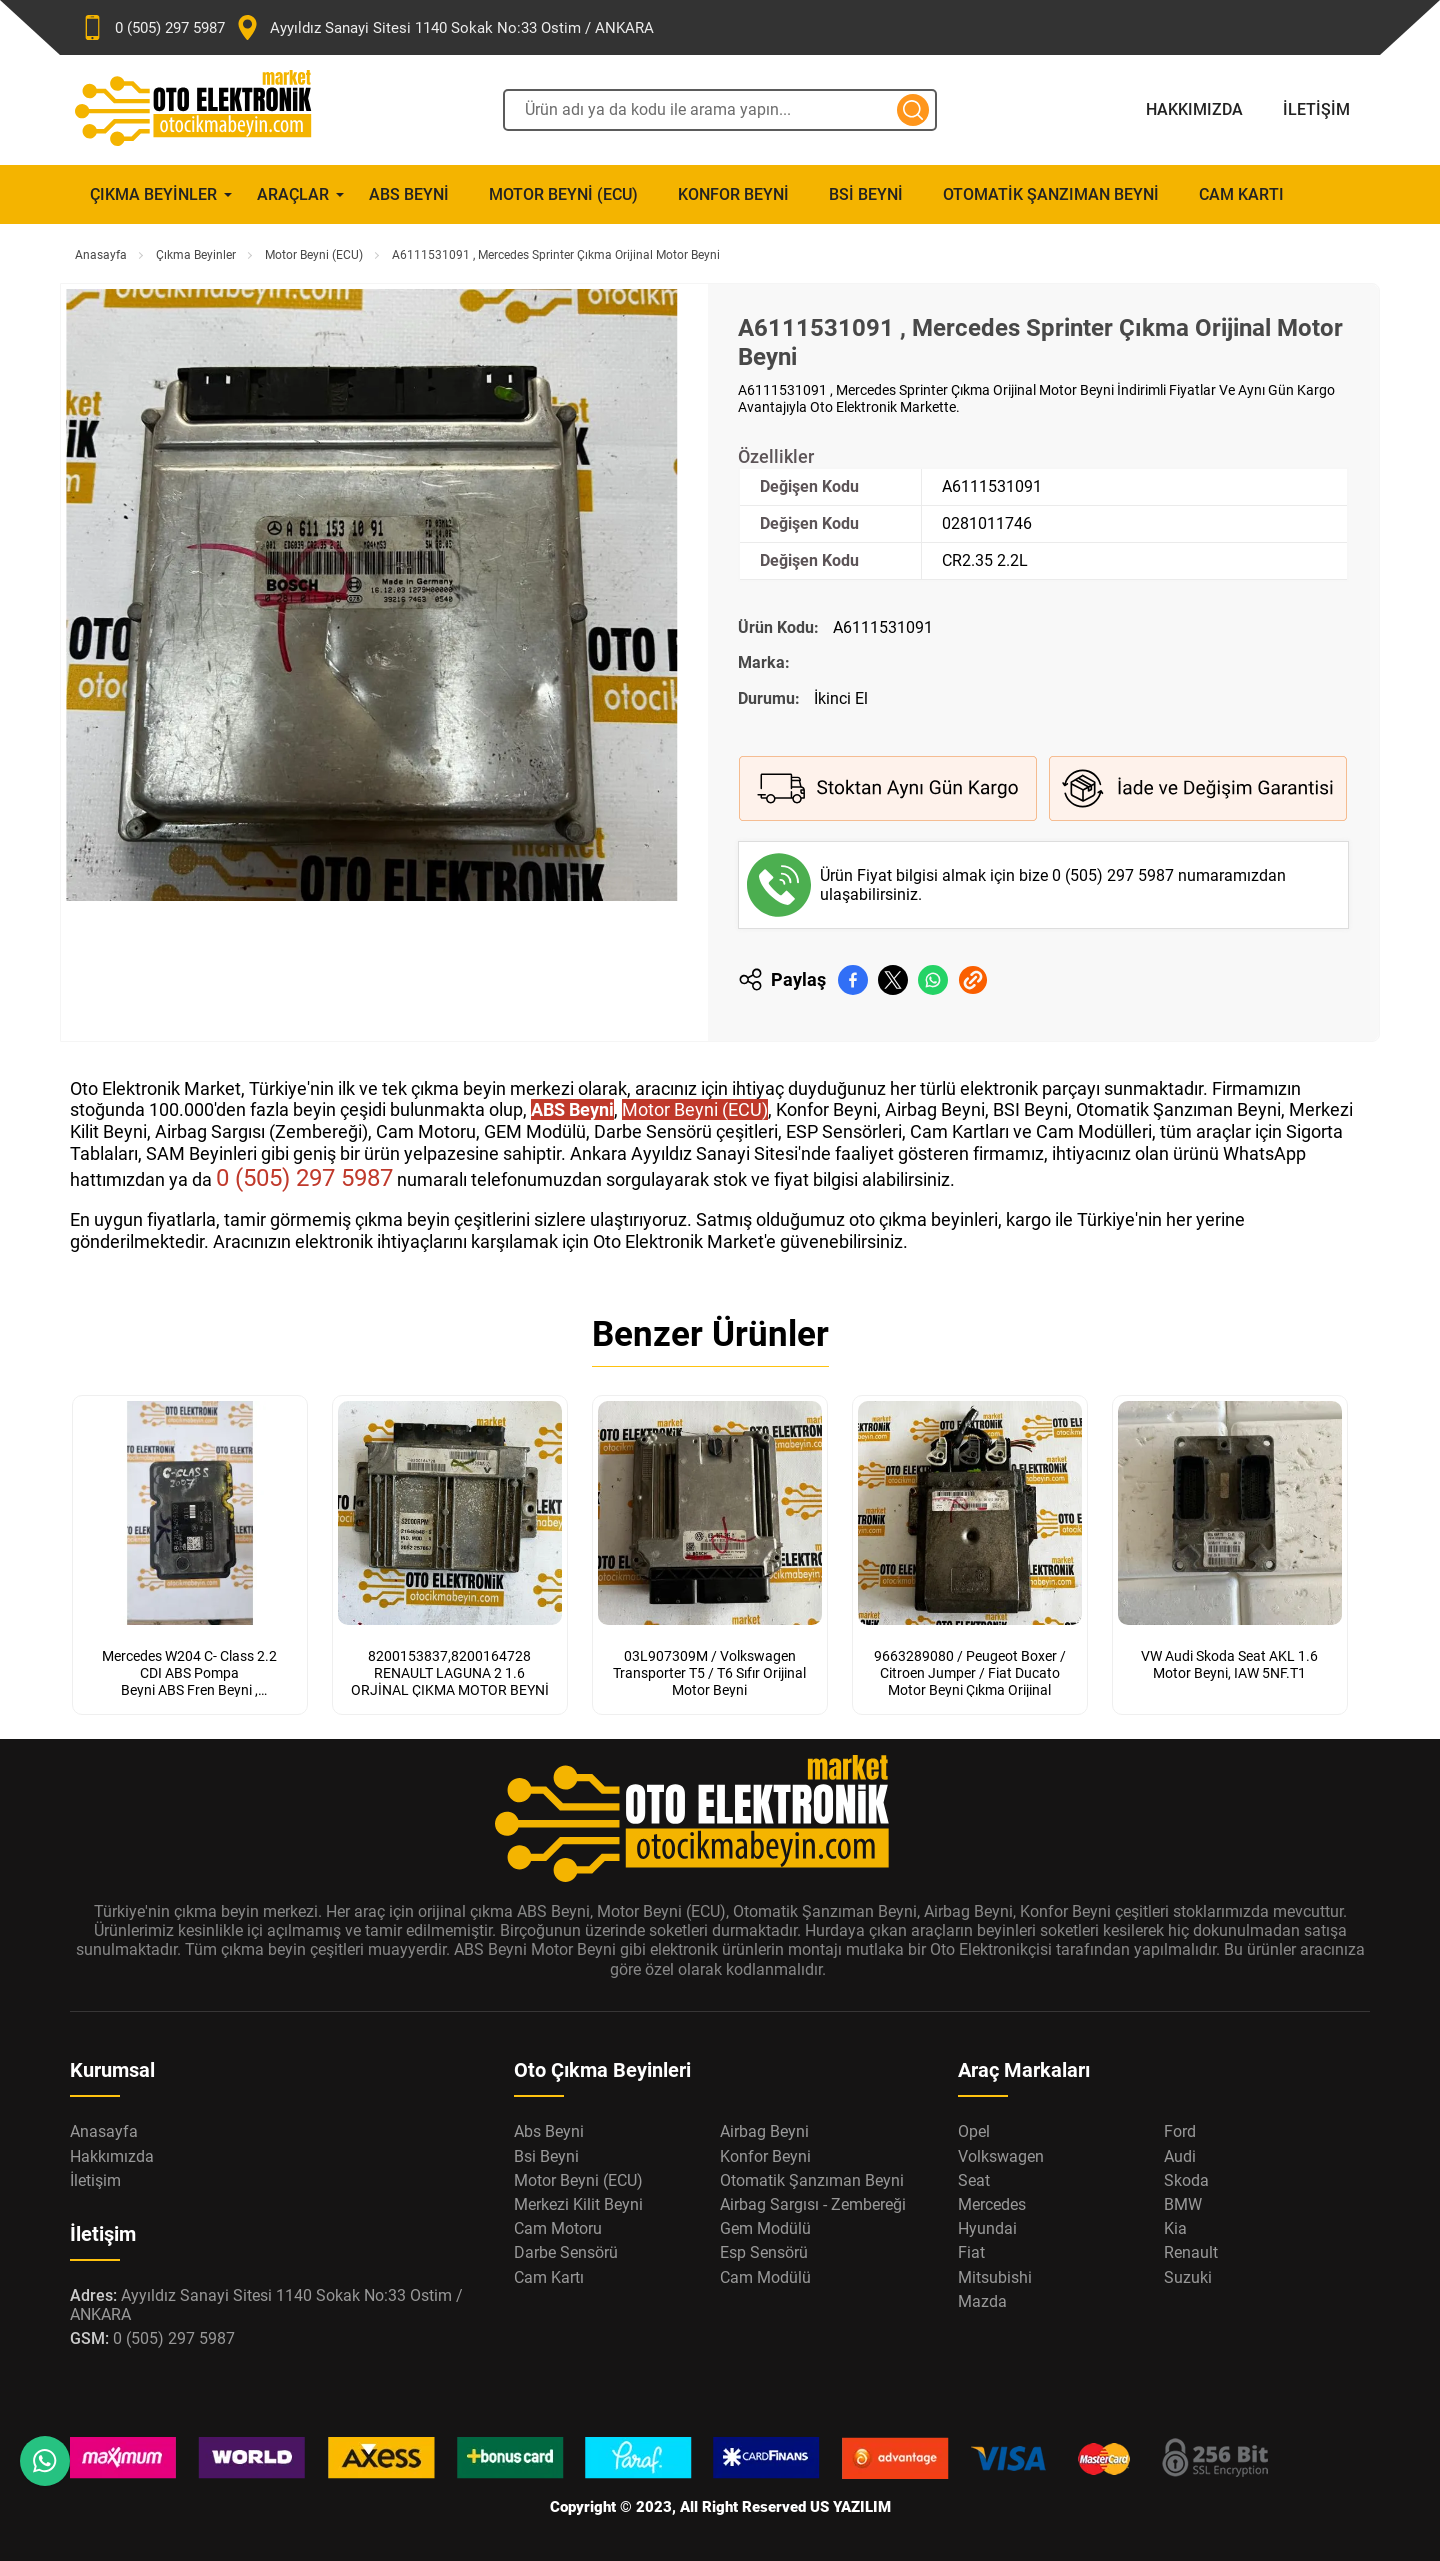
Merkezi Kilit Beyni (578, 2204)
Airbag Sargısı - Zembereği (813, 2204)
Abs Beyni (409, 194)
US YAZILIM (850, 2507)
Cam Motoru (558, 2228)
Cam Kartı (1241, 194)
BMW (1183, 2204)
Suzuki (1188, 2277)
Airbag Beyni (764, 2131)
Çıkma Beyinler (153, 194)
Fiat (971, 2252)
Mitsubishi (995, 2277)
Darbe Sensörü (566, 2252)
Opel (974, 2131)
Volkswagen (1001, 2156)
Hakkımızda (1194, 109)
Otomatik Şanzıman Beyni (1051, 194)
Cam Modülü (765, 2277)
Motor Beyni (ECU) (563, 194)
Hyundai (987, 2228)
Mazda (982, 2301)
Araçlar (293, 194)
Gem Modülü (765, 2228)
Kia (1175, 2228)
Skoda (1186, 2180)
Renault (1191, 2252)
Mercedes (992, 2204)
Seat (974, 2180)
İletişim (1316, 109)
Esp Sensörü (764, 2252)
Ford (1180, 2131)
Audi (1180, 2156)
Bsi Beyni (866, 194)
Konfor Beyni (733, 194)
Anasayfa (101, 255)
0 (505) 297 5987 (1115, 875)
